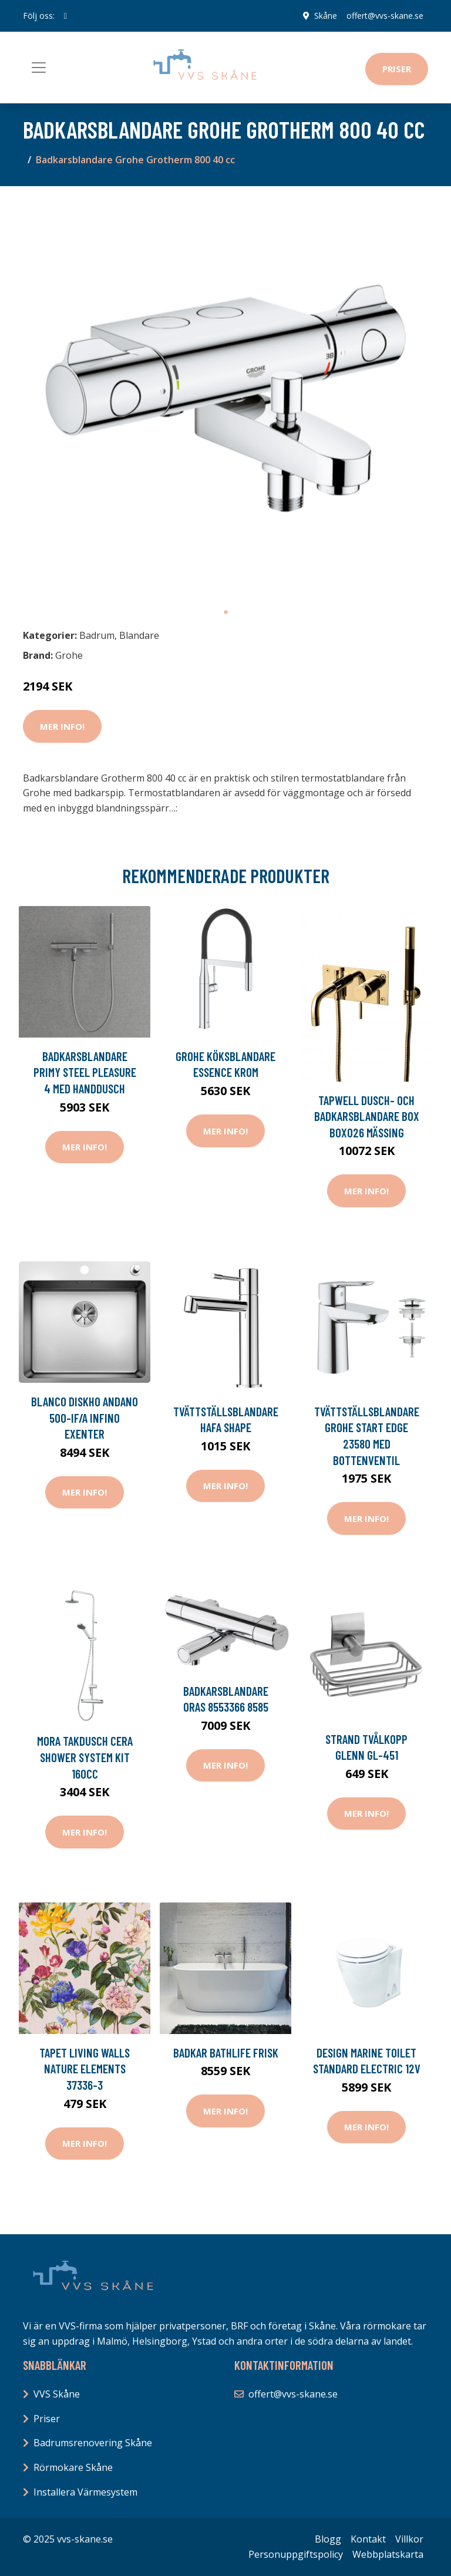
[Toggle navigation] (39, 67)
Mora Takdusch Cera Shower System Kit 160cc (85, 1756)
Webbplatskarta (387, 2554)
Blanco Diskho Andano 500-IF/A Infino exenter (84, 1417)
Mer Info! (62, 726)
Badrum (97, 635)
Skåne (325, 15)
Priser (396, 69)
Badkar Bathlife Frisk (225, 2052)
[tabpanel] (225, 398)
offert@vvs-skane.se (384, 15)
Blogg (328, 2539)
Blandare (139, 635)
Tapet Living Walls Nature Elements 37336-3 (84, 2068)
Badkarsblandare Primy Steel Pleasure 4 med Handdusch (84, 1072)
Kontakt (368, 2539)
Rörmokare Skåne (73, 2467)
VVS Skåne (56, 2394)
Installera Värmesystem (85, 2492)
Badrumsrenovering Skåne (92, 2442)
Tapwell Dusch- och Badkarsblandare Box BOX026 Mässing (366, 1116)
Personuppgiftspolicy (295, 2554)
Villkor (409, 2539)
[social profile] (65, 16)
